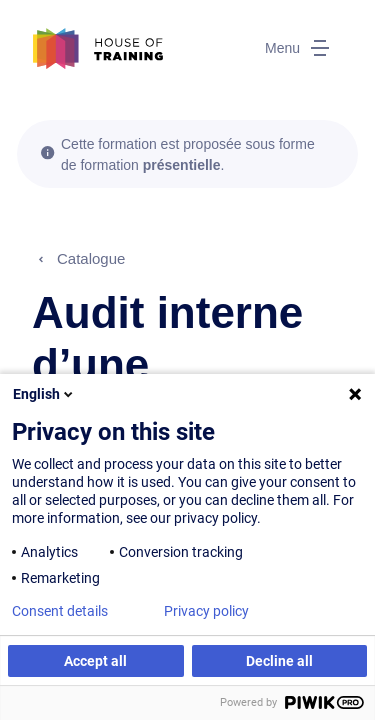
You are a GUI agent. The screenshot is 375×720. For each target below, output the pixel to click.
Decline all (279, 661)
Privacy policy (206, 611)
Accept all (95, 661)
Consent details (60, 611)
